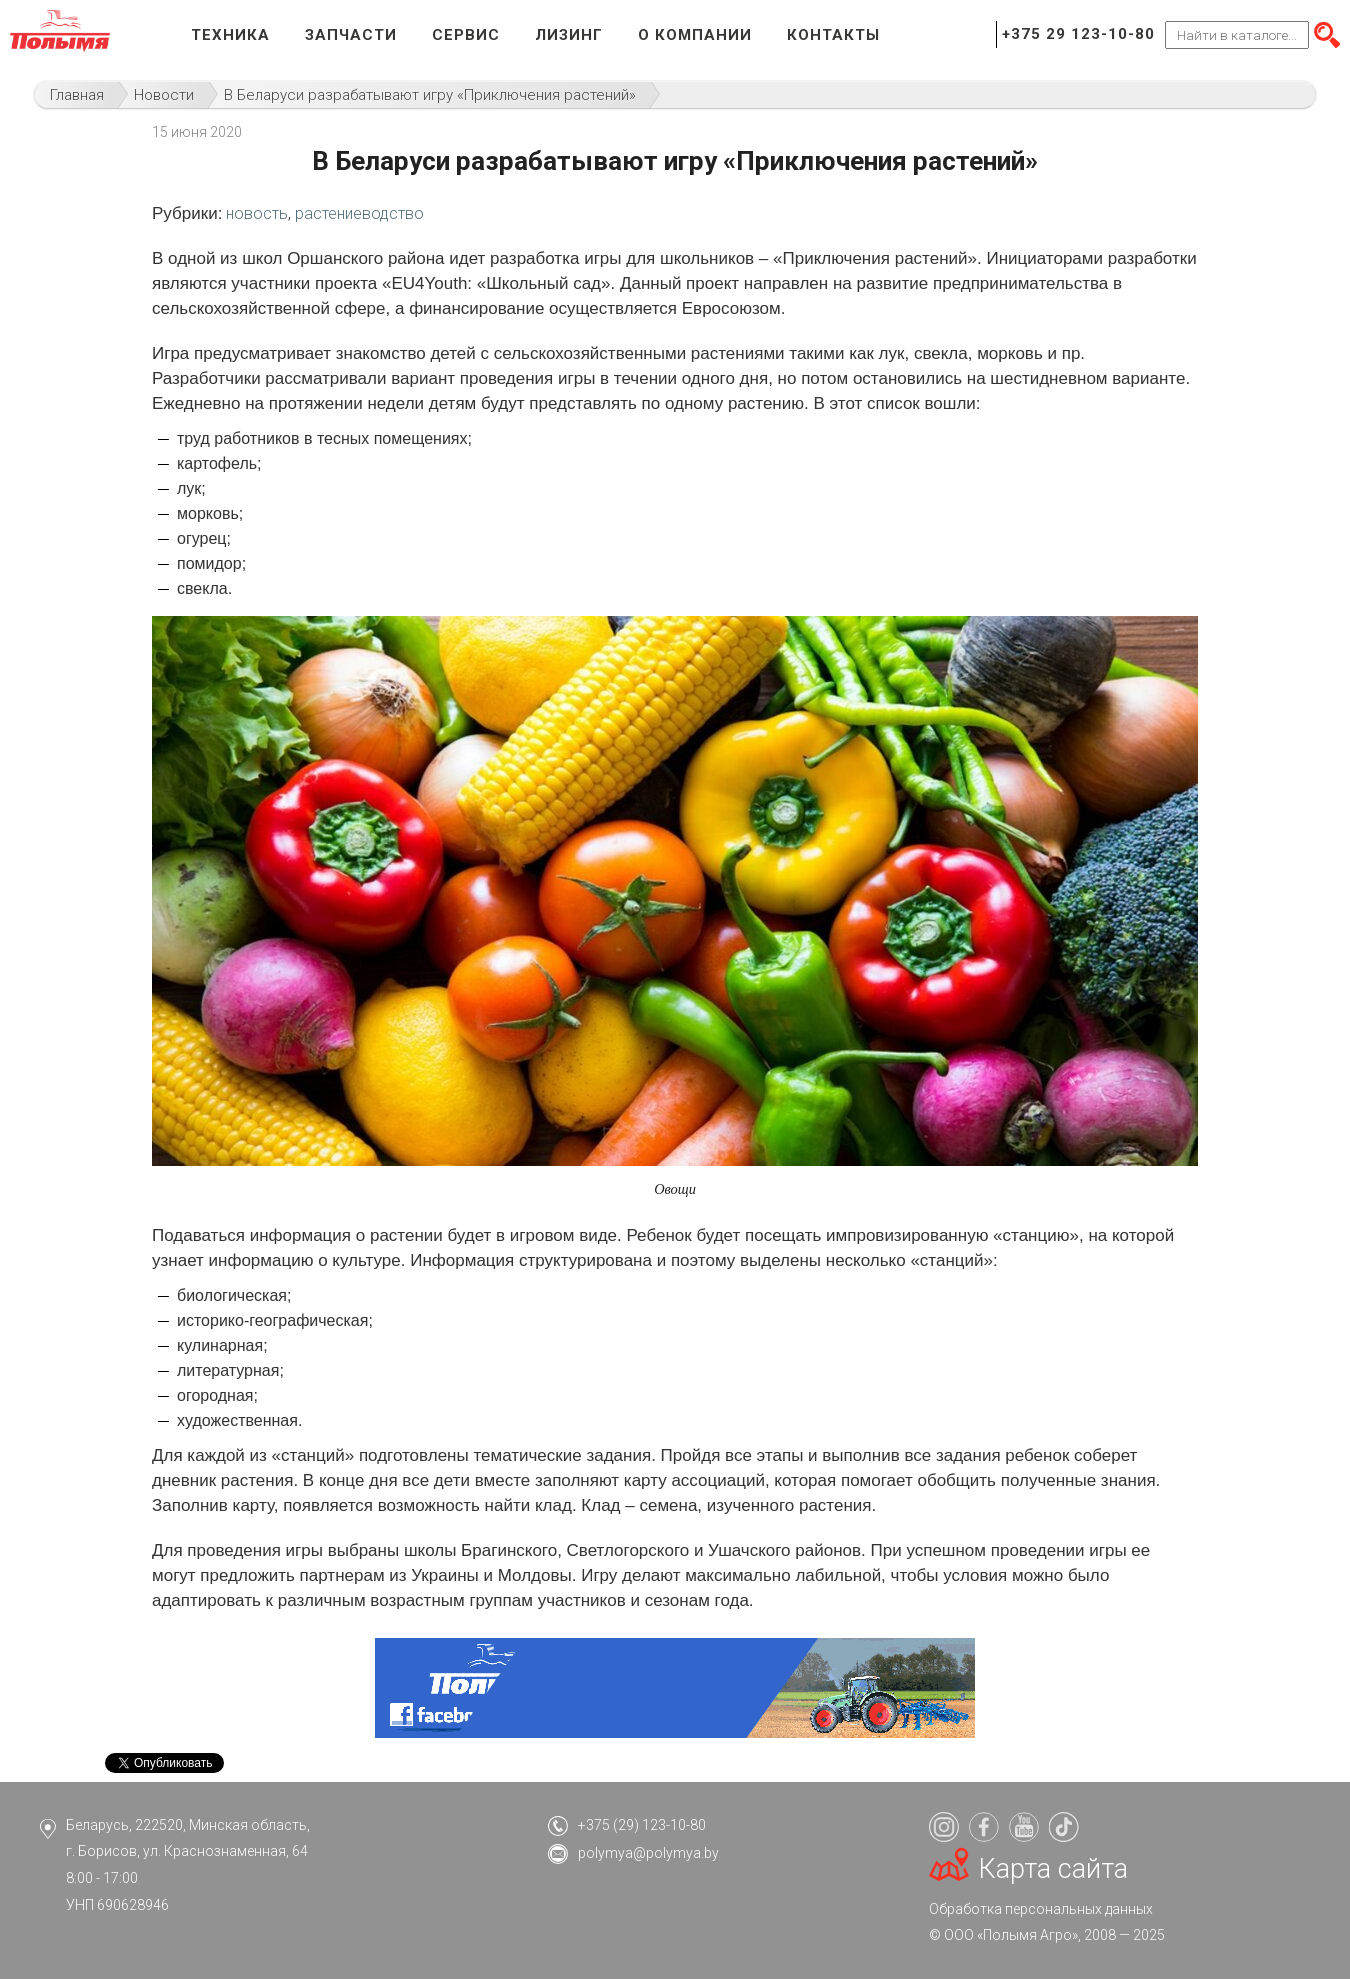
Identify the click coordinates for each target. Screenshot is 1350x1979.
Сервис (466, 35)
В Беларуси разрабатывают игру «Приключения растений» (430, 95)
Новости (164, 95)
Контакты (833, 35)
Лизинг (569, 35)
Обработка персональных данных (1041, 1909)
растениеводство (359, 213)
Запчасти (351, 35)
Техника (230, 35)
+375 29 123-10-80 (1078, 34)
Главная (77, 95)
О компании (695, 35)
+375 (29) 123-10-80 (642, 1825)
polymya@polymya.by (648, 1853)
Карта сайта (1053, 1869)
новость (257, 213)
